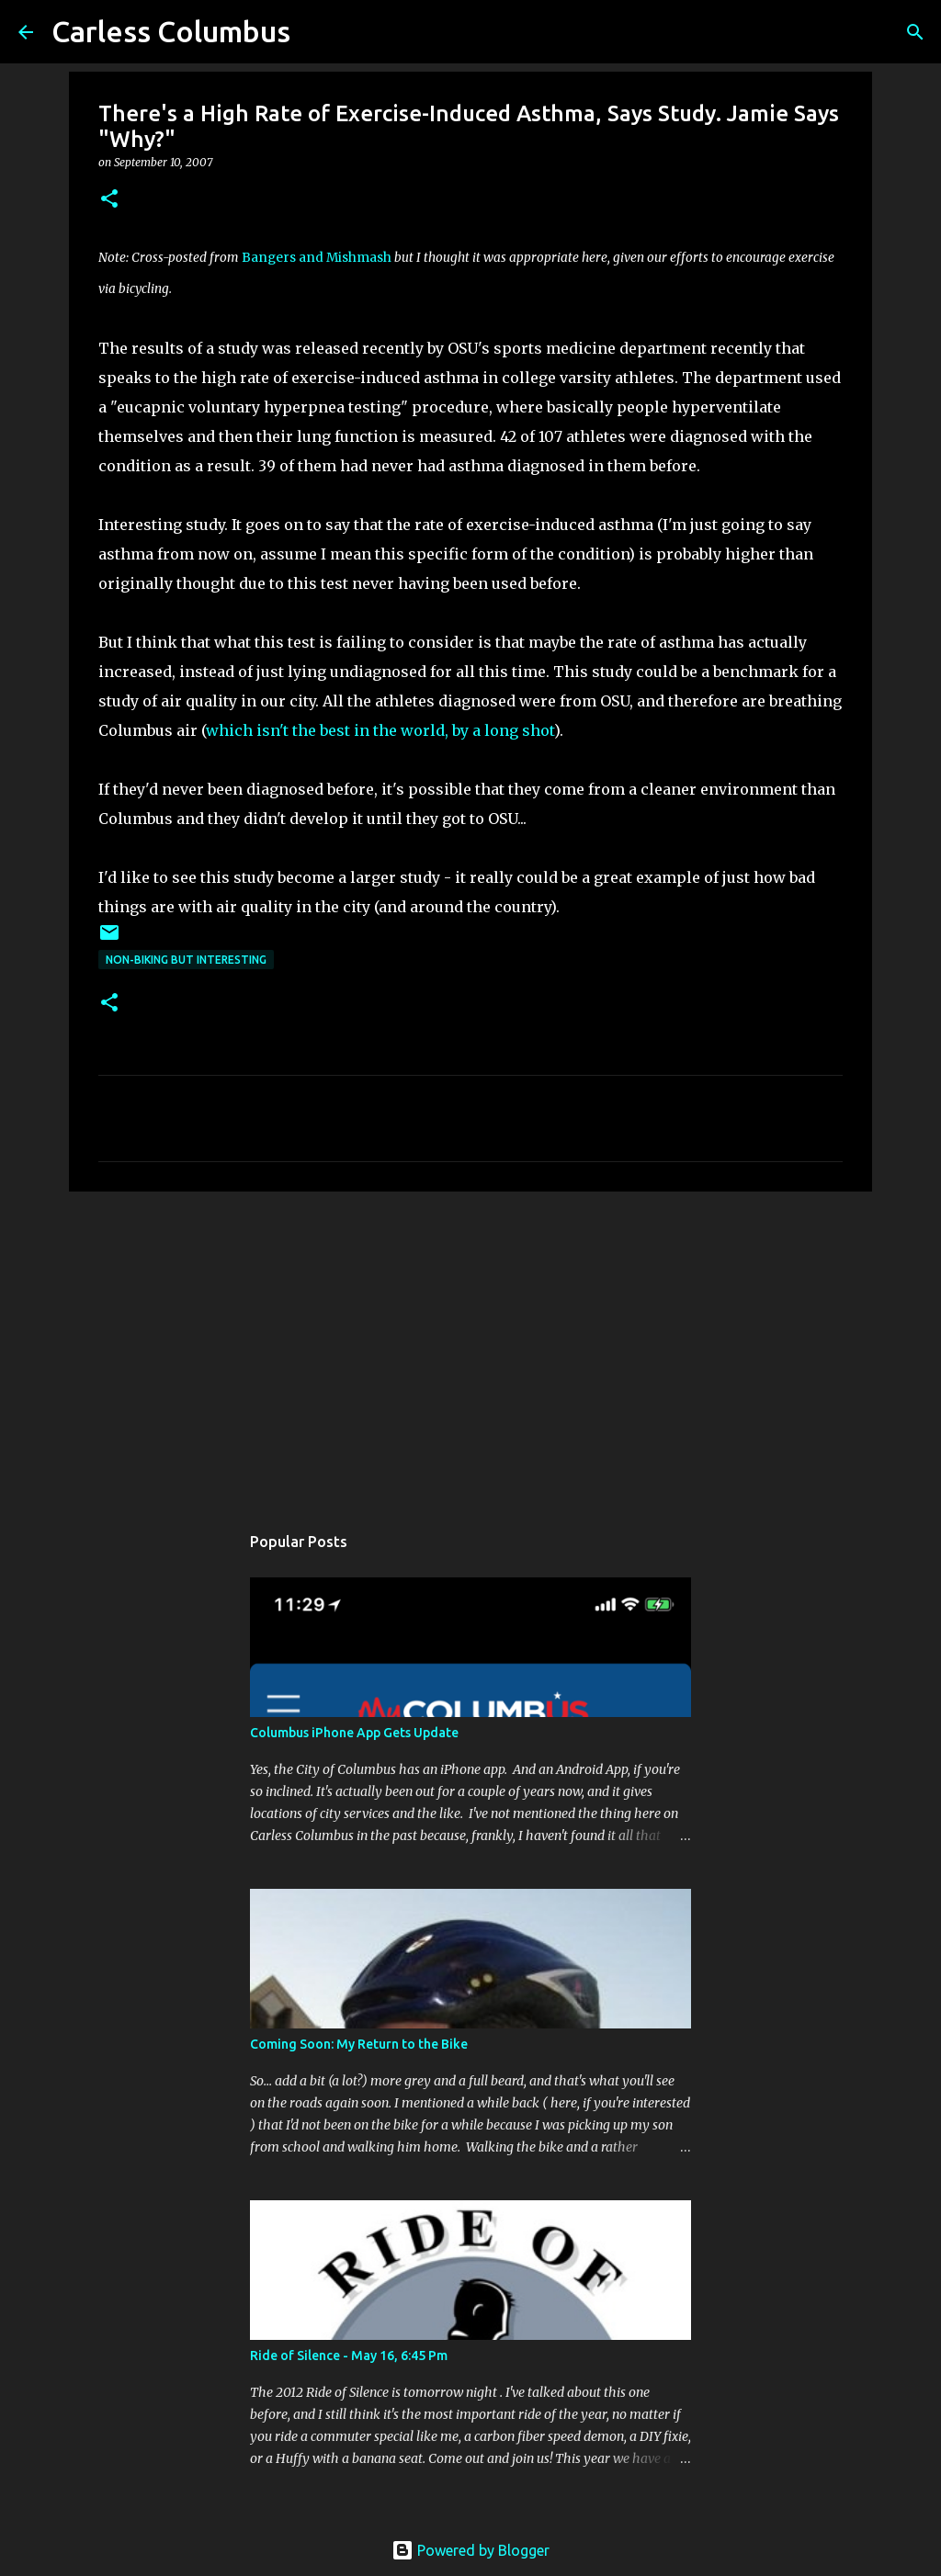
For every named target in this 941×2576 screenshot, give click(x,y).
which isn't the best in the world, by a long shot (380, 730)
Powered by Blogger (470, 2550)
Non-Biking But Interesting (186, 960)
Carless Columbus (170, 31)
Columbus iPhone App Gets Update (354, 1732)
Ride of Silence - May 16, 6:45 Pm (349, 2355)
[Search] (915, 32)
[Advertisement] (470, 1347)
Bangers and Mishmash (316, 258)
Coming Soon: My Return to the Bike (359, 2044)
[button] (109, 199)
